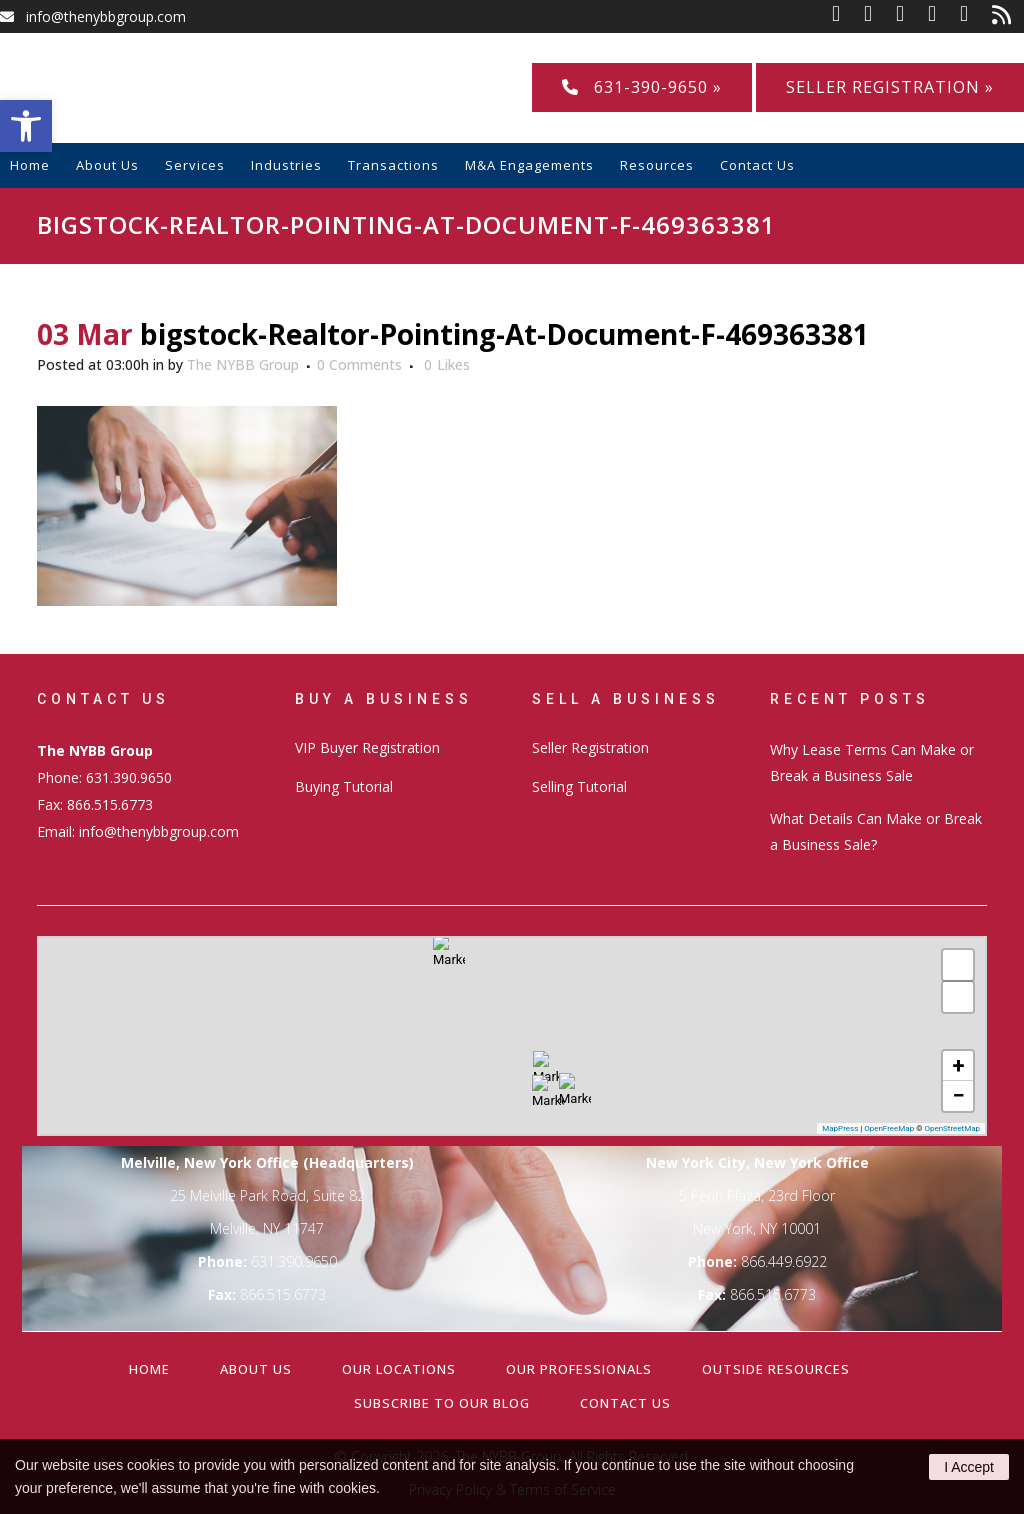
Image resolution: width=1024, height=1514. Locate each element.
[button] (26, 126)
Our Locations (399, 1369)
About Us (256, 1369)
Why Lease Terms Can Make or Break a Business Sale (872, 762)
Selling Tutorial (579, 786)
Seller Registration (590, 747)
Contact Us (625, 1403)
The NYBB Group (243, 364)
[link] (848, 16)
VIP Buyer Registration (367, 747)
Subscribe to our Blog (442, 1403)
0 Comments (359, 364)
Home (149, 1369)
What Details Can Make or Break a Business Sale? (876, 831)
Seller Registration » (890, 87)
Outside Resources (776, 1369)
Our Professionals (579, 1369)
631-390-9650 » (642, 87)
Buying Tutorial (344, 786)
